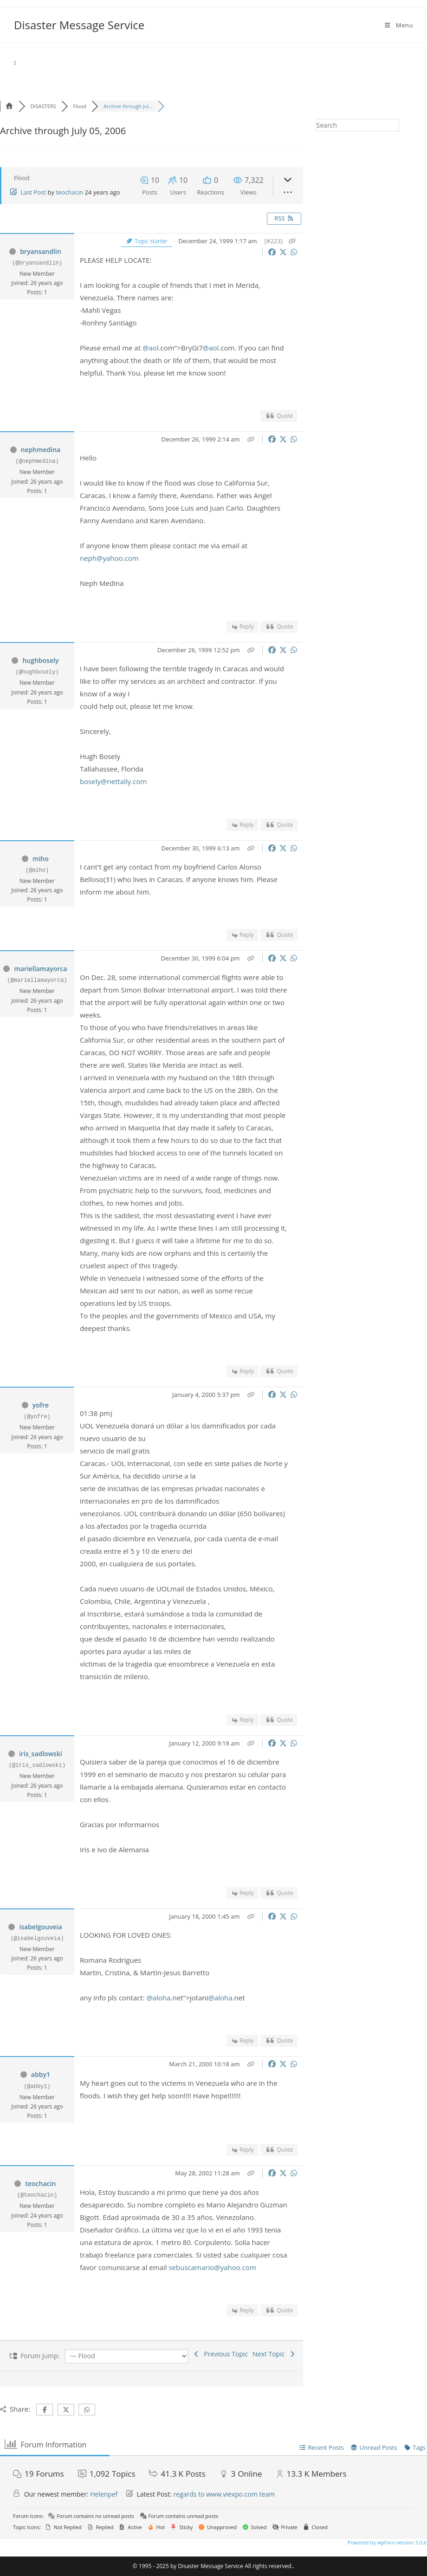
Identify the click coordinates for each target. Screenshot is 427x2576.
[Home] (15, 62)
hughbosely (40, 660)
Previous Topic (220, 2353)
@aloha (158, 1997)
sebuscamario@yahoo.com (212, 2267)
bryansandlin (40, 251)
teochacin (69, 192)
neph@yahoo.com (109, 558)
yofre (40, 1405)
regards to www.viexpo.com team (224, 2494)
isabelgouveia (40, 1926)
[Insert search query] (357, 125)
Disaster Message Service (79, 24)
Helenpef (103, 2494)
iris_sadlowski (40, 1753)
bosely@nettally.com (113, 781)
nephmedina (41, 449)
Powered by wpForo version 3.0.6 (386, 2542)
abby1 (40, 2074)
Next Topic (274, 2353)
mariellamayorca (40, 968)
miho (40, 858)
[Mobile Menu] (398, 25)
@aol (150, 347)
